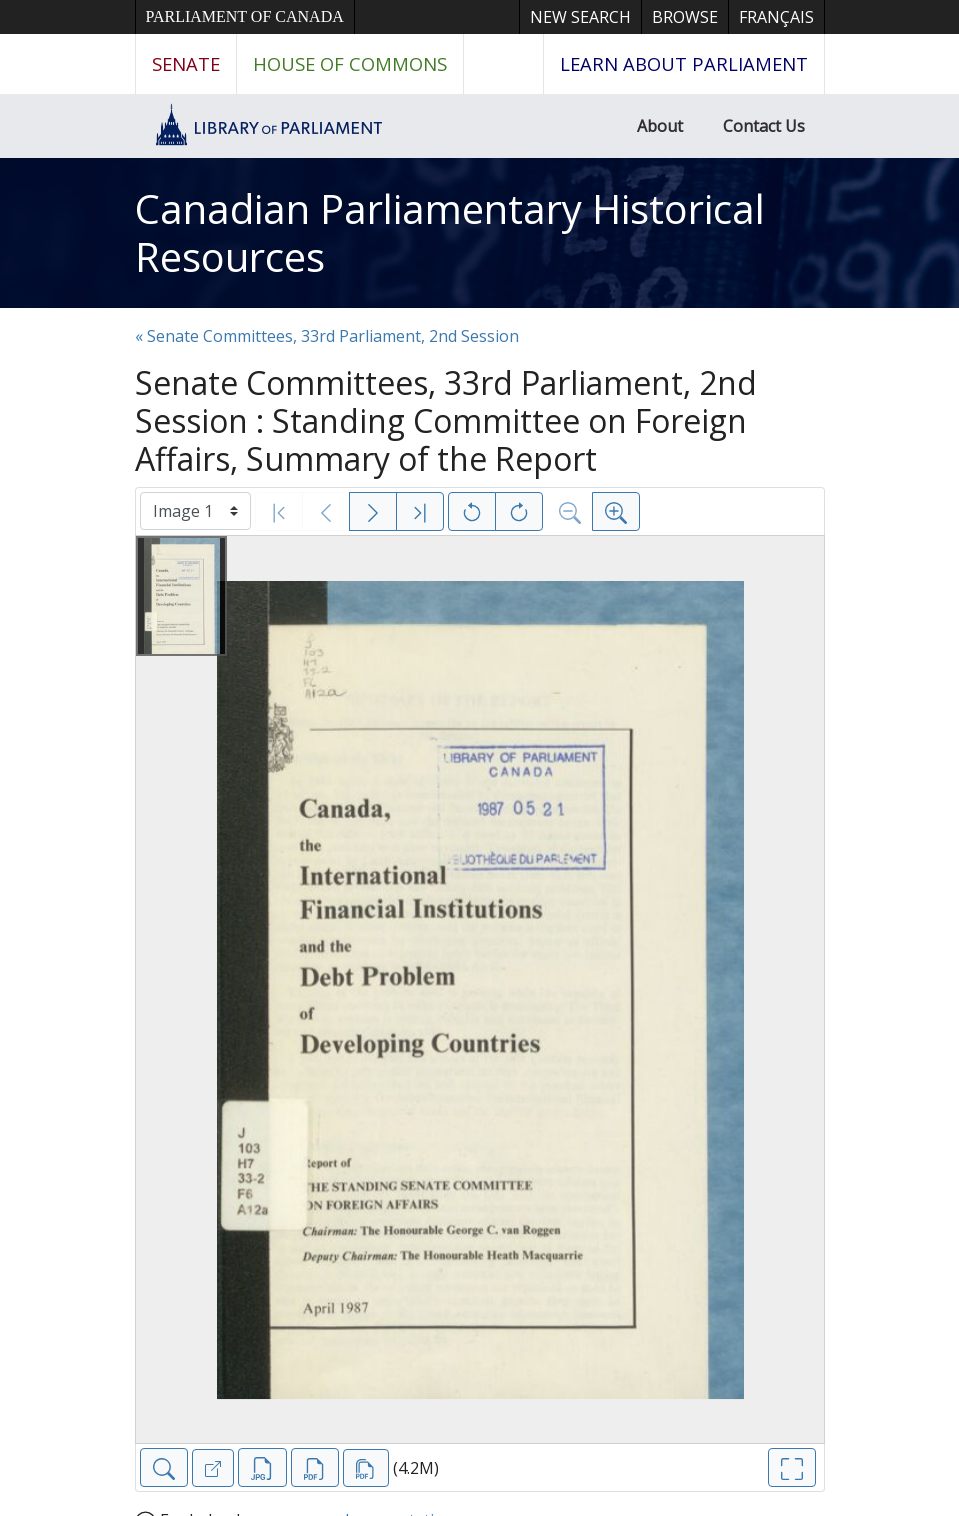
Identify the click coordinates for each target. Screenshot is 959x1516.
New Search (580, 17)
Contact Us (764, 126)
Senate (186, 63)
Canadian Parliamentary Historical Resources (450, 232)
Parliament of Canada (245, 16)
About (660, 126)
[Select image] (195, 511)
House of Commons (350, 63)
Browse (685, 17)
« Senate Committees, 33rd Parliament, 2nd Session (327, 336)
